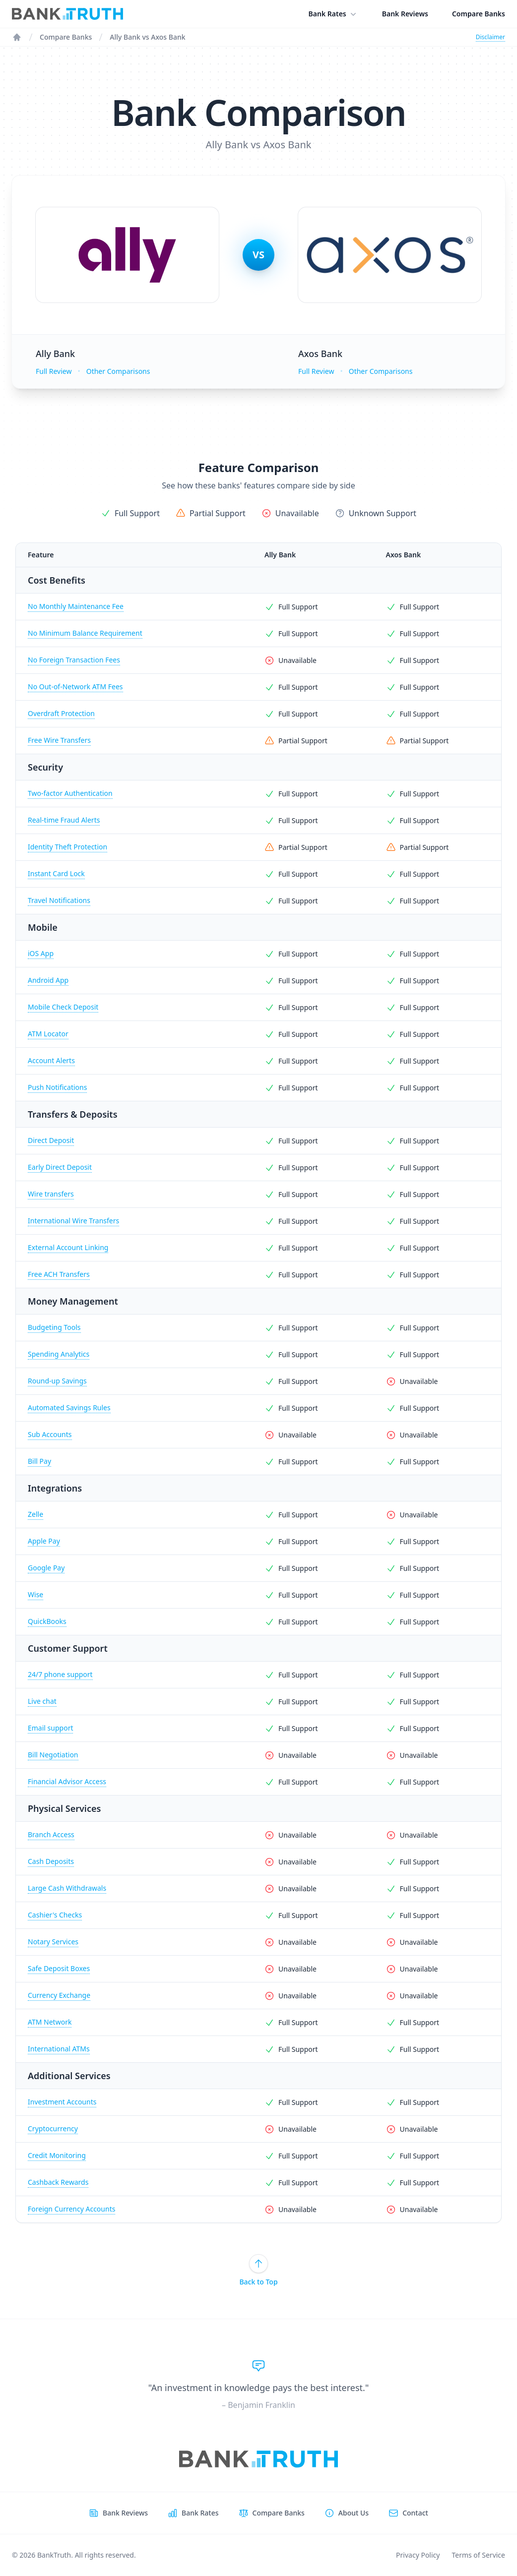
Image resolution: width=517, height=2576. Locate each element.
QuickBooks (47, 1621)
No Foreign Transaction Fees (74, 659)
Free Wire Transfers (59, 740)
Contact (415, 2512)
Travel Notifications (59, 900)
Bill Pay (39, 1461)
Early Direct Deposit (60, 1167)
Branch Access (51, 1834)
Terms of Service (478, 2555)
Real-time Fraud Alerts (64, 820)
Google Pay (46, 1567)
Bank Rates (333, 14)
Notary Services (53, 1941)
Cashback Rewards (58, 2182)
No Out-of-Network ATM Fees (75, 686)
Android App (48, 980)
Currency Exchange (59, 1995)
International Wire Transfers (73, 1220)
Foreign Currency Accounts (71, 2209)
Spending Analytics (58, 1354)
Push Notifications (57, 1087)
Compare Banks (478, 13)
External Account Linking (68, 1247)
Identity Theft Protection (67, 846)
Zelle (35, 1514)
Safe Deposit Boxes (59, 1968)
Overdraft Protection (61, 713)
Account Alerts (51, 1060)
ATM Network (49, 2022)
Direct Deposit (51, 1140)
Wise (35, 1594)
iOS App (41, 953)
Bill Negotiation (53, 1754)
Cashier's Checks (55, 1914)
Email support (50, 1728)
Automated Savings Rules (69, 1407)
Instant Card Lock (56, 873)
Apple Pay (44, 1541)
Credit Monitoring (57, 2155)
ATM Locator (48, 1033)
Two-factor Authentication (70, 793)
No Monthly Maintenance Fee (76, 606)
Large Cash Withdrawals (67, 1888)
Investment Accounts (62, 2101)
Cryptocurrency (53, 2128)
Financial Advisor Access (67, 1781)
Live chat (42, 1701)
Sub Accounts (50, 1434)
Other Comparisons (118, 371)
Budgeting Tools (54, 1327)
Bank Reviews (405, 13)
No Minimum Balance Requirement (85, 633)
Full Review (53, 371)
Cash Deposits (51, 1861)
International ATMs (59, 2048)
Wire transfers (51, 1193)
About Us (353, 2512)
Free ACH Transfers (59, 1274)
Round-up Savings (57, 1380)
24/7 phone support (60, 1674)
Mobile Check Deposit (63, 1007)
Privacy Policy (418, 2555)
